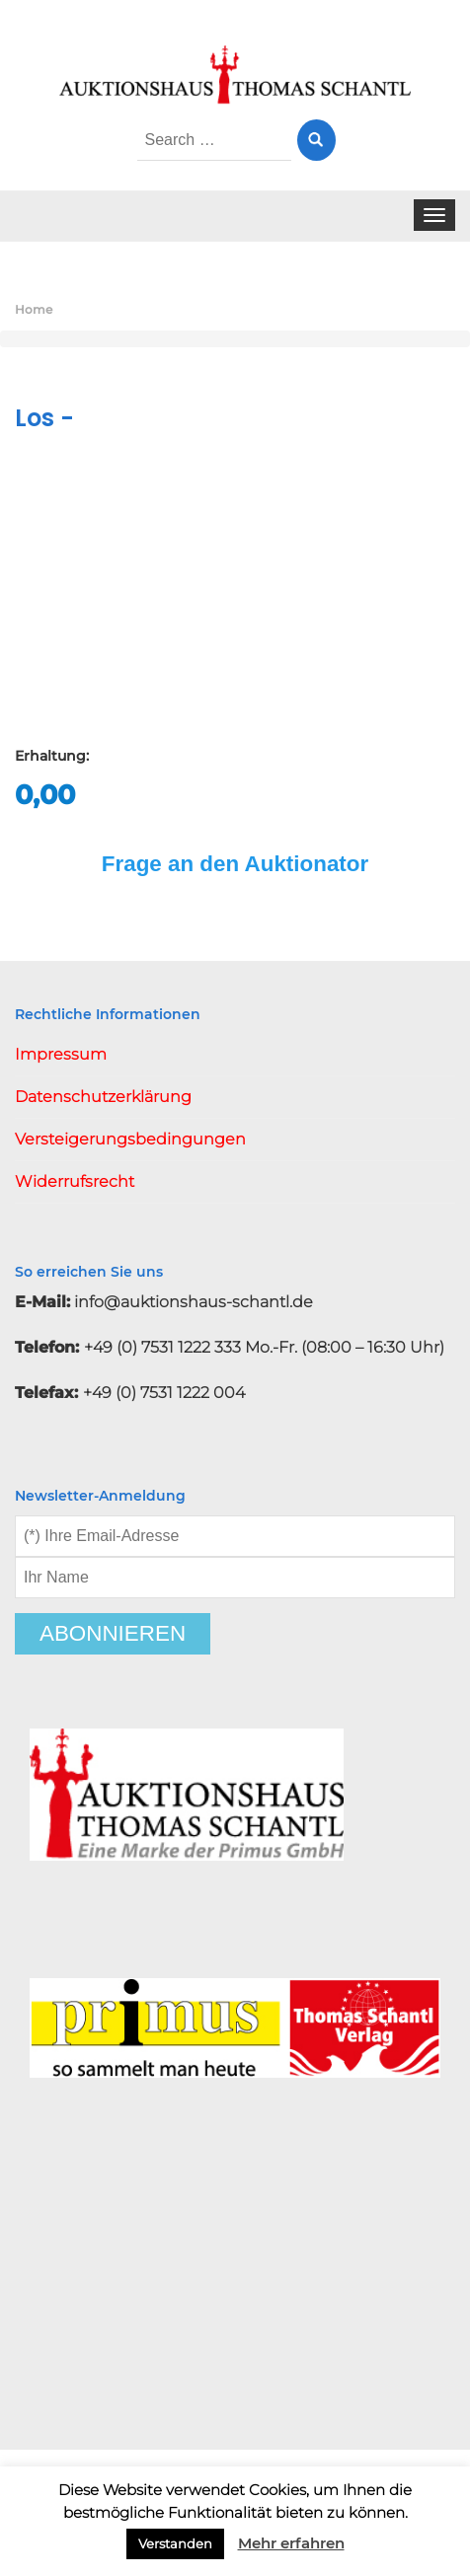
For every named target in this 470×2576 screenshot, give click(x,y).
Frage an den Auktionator (235, 863)
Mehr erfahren (291, 2543)
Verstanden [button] (175, 2543)
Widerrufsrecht (74, 1181)
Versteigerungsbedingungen (130, 1139)
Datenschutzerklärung (103, 1096)
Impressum (61, 1054)
